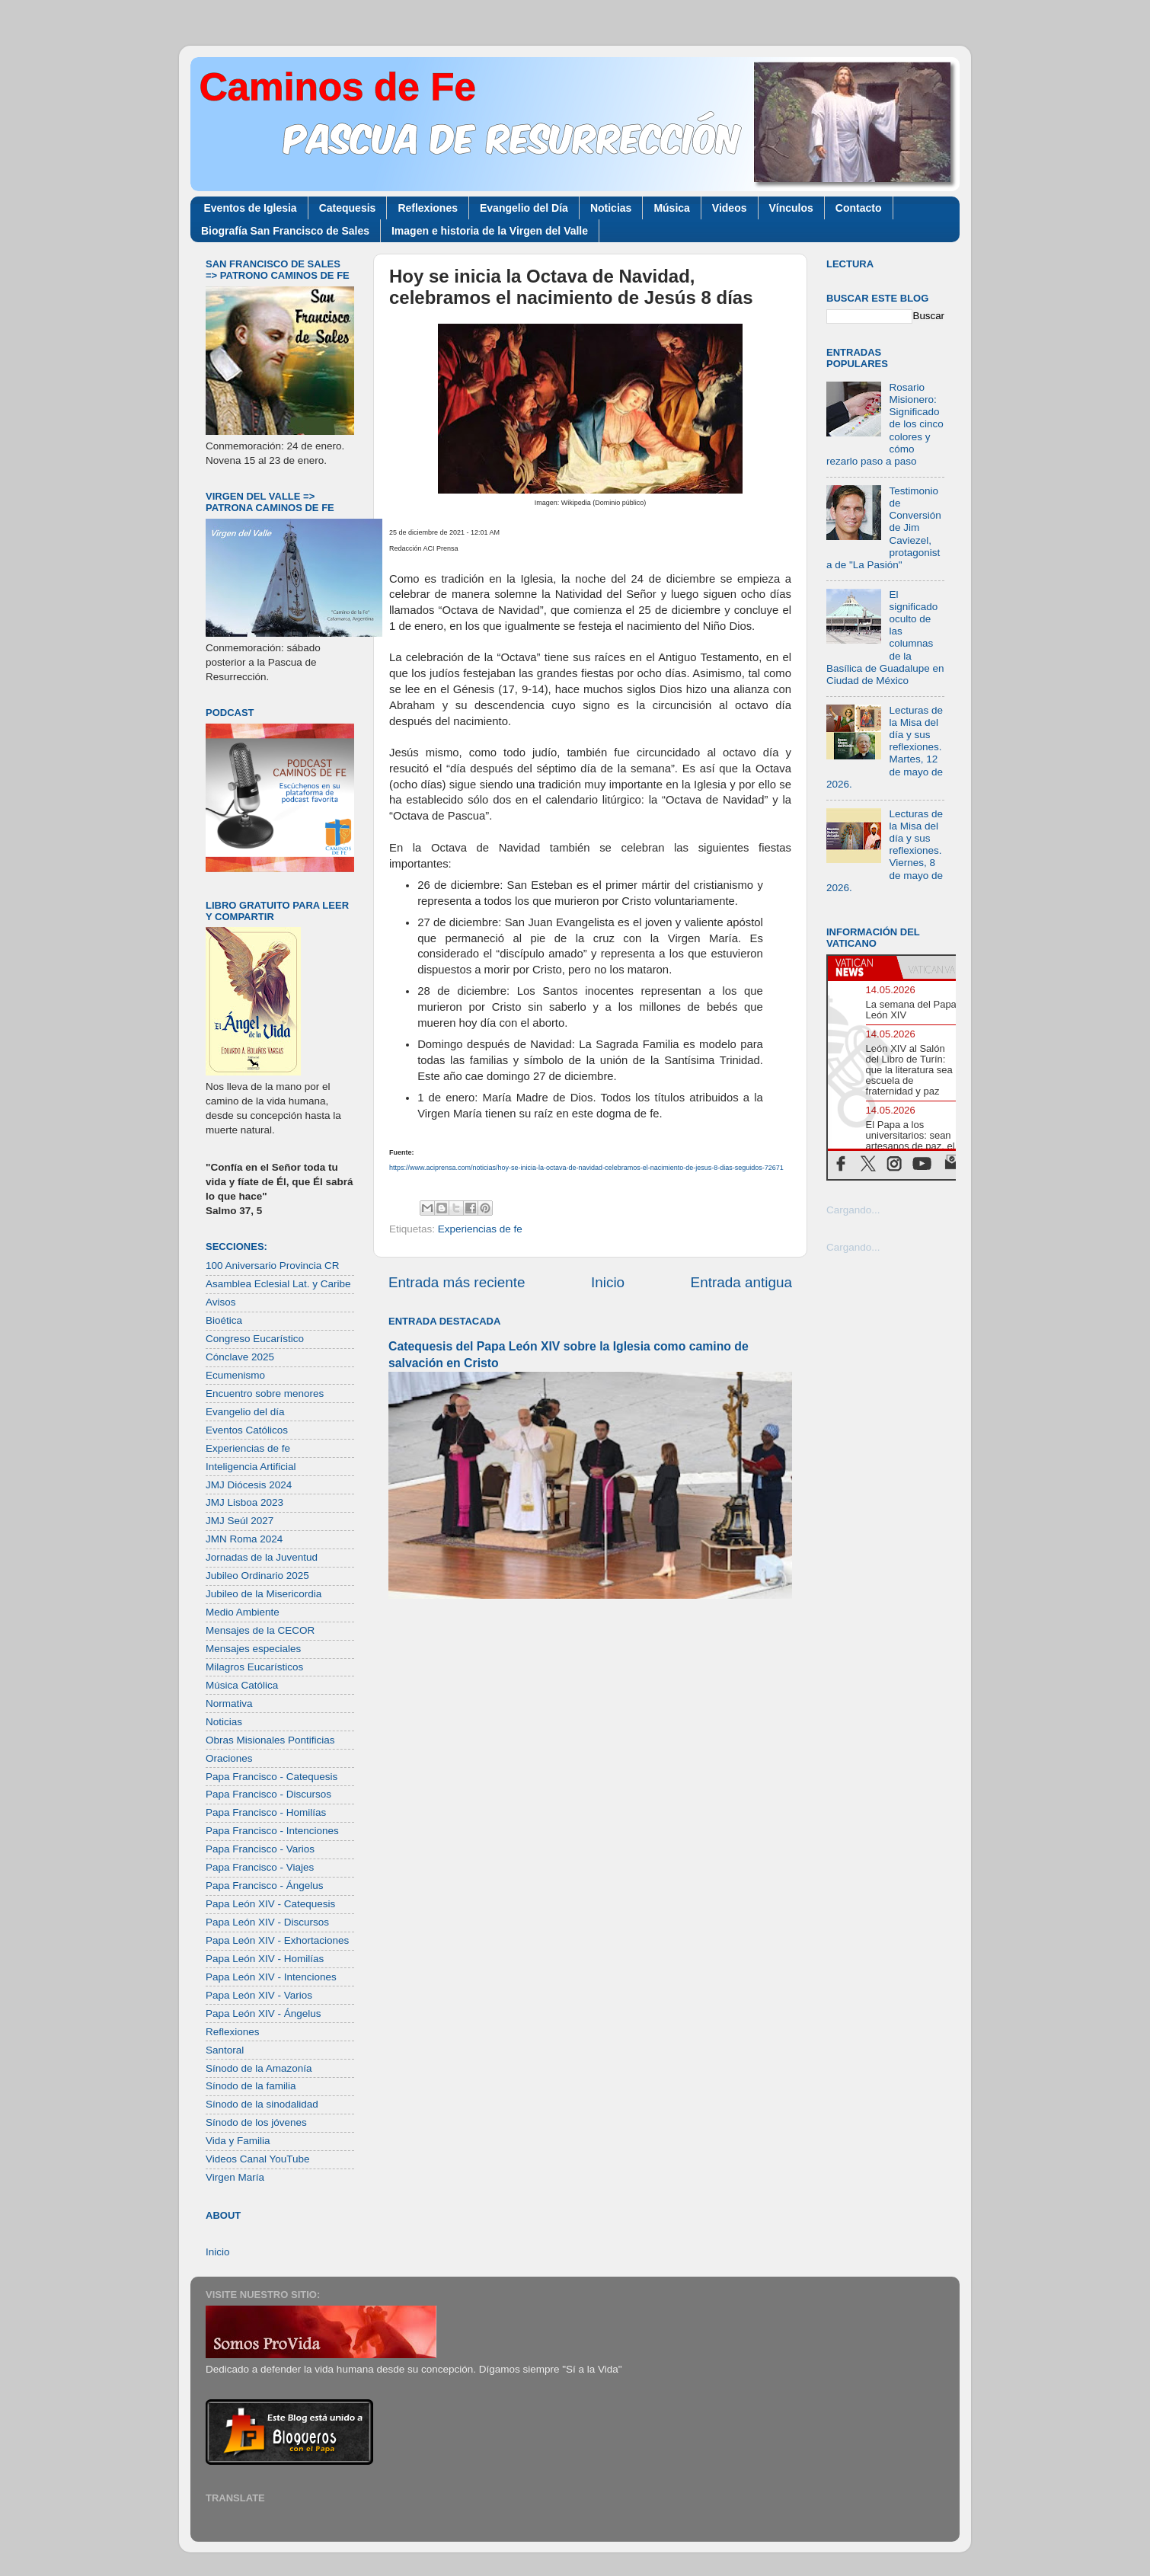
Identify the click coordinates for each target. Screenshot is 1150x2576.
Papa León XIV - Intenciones (271, 1977)
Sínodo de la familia (251, 2086)
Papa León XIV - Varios (259, 1995)
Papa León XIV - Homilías (265, 1958)
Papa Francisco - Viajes (260, 1867)
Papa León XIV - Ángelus (263, 2013)
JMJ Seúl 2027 (239, 1520)
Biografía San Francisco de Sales (285, 231)
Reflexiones (428, 208)
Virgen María (235, 2177)
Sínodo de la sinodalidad (262, 2104)
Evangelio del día (245, 1411)
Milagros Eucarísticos (254, 1667)
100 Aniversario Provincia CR (273, 1265)
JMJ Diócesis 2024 (249, 1485)
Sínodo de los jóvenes (256, 2122)
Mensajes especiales (253, 1648)
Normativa (229, 1703)
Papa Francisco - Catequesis (271, 1776)
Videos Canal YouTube (258, 2159)
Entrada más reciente (456, 1282)
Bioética (224, 1320)
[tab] (862, 967)
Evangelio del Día (524, 208)
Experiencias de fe (480, 1229)
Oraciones (229, 1758)
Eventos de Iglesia (250, 208)
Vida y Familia (238, 2140)
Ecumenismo (235, 1375)
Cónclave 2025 (240, 1357)
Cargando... (853, 1210)
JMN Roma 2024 (244, 1539)
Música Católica (242, 1685)
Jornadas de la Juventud (262, 1557)
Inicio (608, 1282)
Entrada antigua (741, 1282)
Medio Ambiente (243, 1612)
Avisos (221, 1302)
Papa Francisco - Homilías (266, 1812)
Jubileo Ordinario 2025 (257, 1575)
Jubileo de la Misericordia (263, 1594)
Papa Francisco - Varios (260, 1849)
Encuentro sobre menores (265, 1393)
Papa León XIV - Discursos (267, 1922)
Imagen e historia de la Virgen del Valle (489, 231)
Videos (729, 208)
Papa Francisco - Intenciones (272, 1830)
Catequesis (347, 208)
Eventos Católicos (247, 1430)
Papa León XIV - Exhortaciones (277, 1940)
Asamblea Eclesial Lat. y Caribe (278, 1284)
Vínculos (791, 208)
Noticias (610, 208)
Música (671, 208)
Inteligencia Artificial (251, 1466)
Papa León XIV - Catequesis (270, 1904)
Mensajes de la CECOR (260, 1630)
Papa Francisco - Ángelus (265, 1885)
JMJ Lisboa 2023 (244, 1502)
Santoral (225, 2050)
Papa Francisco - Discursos (268, 1794)
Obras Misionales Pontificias (270, 1740)
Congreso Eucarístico (255, 1338)
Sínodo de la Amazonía (259, 2068)
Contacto (858, 208)
